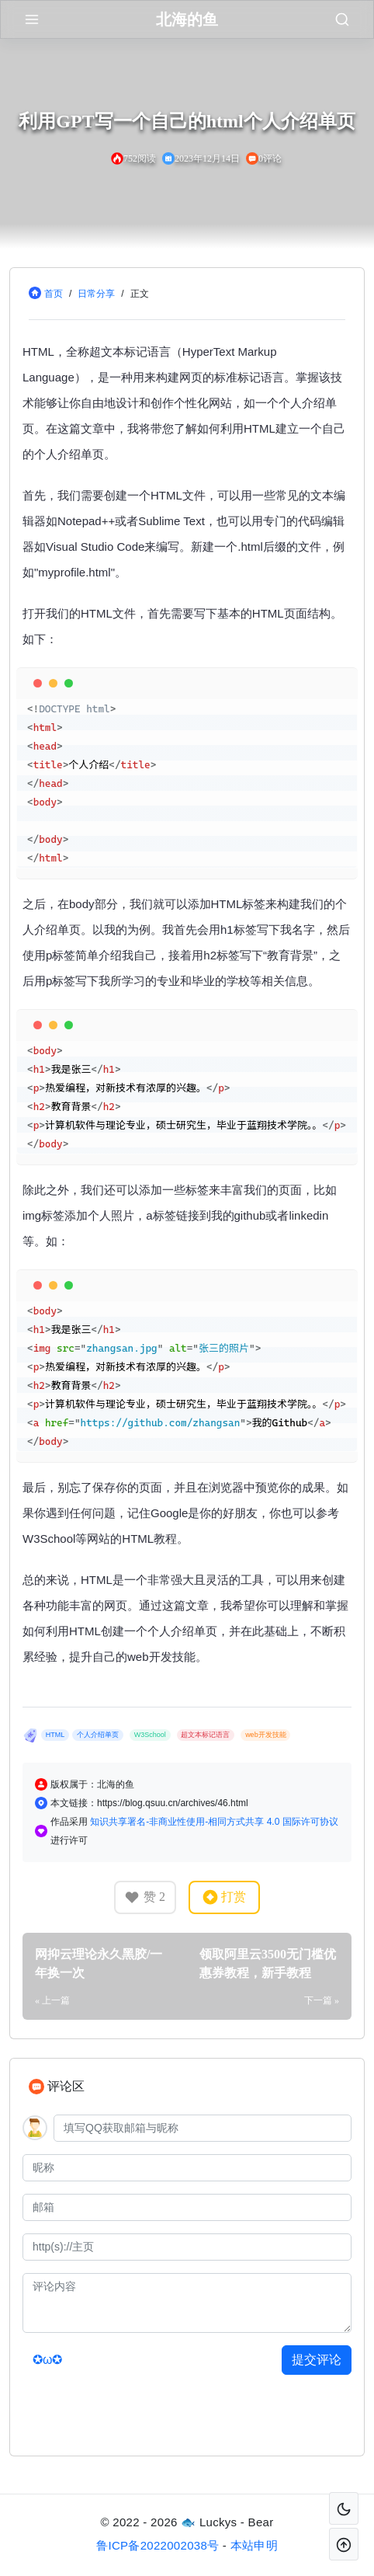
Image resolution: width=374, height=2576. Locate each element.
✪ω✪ (48, 2359)
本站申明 (254, 2545)
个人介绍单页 (98, 1735)
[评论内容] (187, 2303)
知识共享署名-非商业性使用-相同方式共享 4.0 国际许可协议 (214, 1821)
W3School (150, 1735)
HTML (55, 1735)
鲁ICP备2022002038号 (157, 2545)
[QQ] (202, 2128)
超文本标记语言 (205, 1735)
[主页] (187, 2247)
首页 (53, 293)
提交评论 (316, 2359)
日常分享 (96, 293)
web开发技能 (265, 1735)
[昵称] (187, 2167)
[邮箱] (187, 2207)
